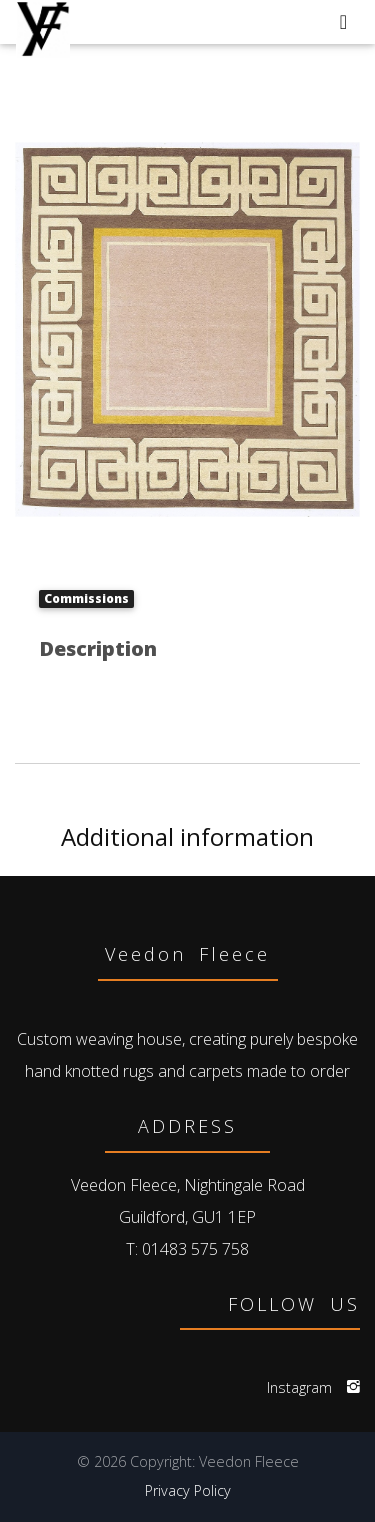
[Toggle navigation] (343, 22)
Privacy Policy (188, 1490)
